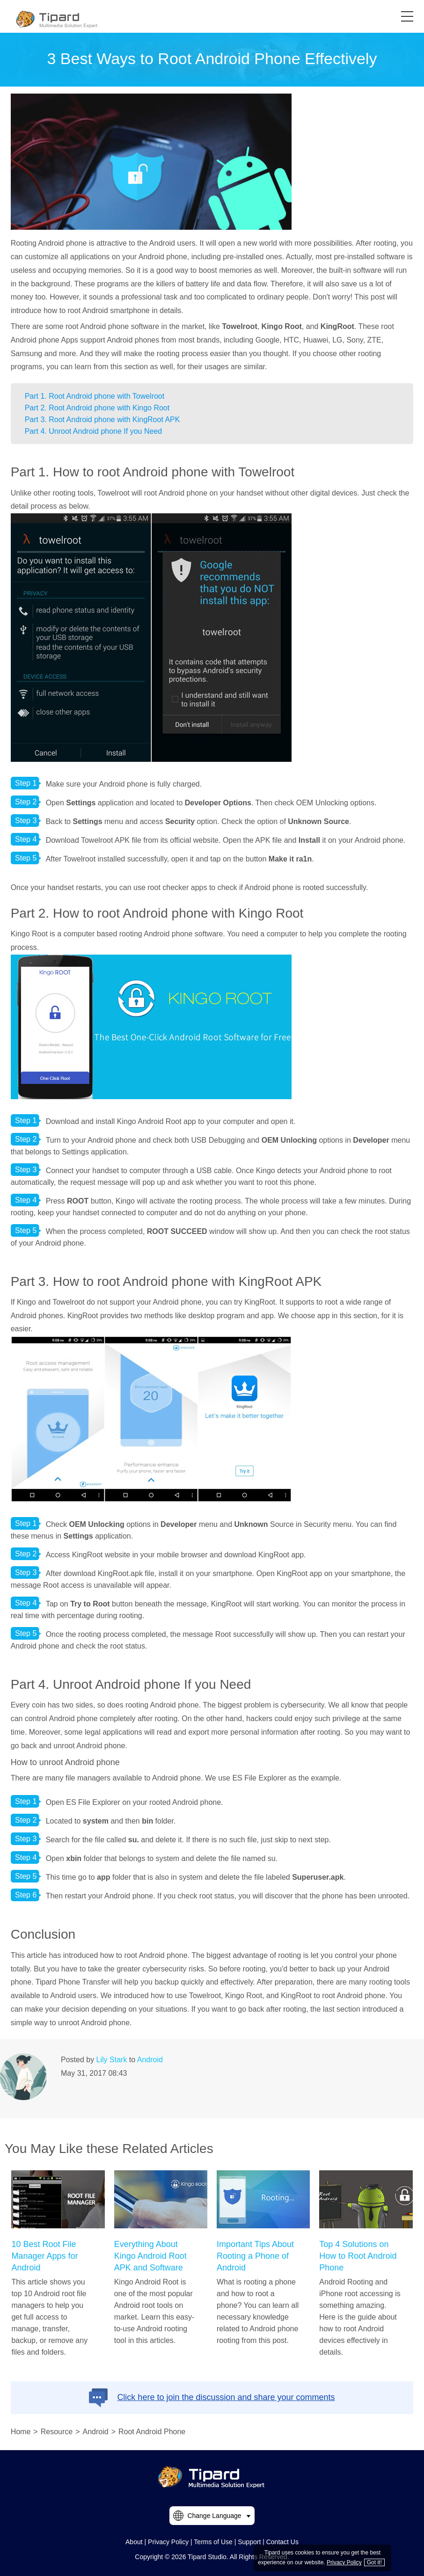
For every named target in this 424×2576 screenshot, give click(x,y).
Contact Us (282, 2542)
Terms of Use (213, 2542)
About (134, 2542)
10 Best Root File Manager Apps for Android (44, 2256)
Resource (57, 2432)
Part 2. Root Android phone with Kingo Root (97, 408)
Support (249, 2542)
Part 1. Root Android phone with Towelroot (95, 396)
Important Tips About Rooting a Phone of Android (255, 2256)
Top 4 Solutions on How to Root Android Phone (357, 2256)
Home (21, 2432)
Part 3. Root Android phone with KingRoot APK (102, 419)
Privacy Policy (168, 2542)
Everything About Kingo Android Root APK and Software (150, 2256)
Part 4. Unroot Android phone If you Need (93, 431)
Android (150, 2060)
